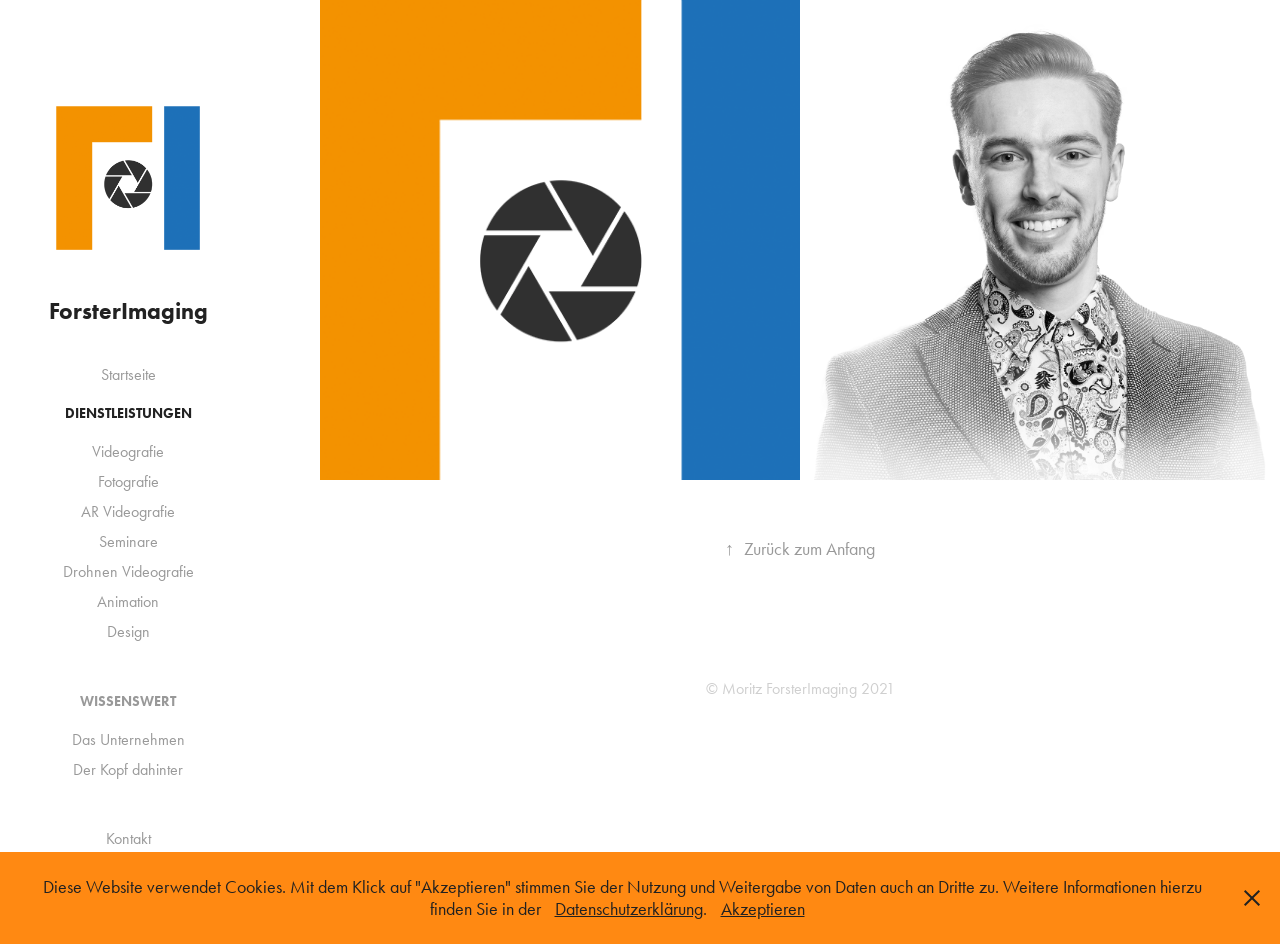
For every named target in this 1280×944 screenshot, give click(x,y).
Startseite (128, 374)
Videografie (128, 451)
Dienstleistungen (128, 413)
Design (128, 631)
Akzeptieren (763, 909)
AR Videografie (128, 511)
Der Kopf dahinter (128, 769)
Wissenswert (128, 701)
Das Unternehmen (128, 739)
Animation (128, 601)
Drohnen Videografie (128, 571)
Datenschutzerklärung (629, 909)
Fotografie (128, 481)
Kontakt (128, 838)
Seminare (128, 541)
